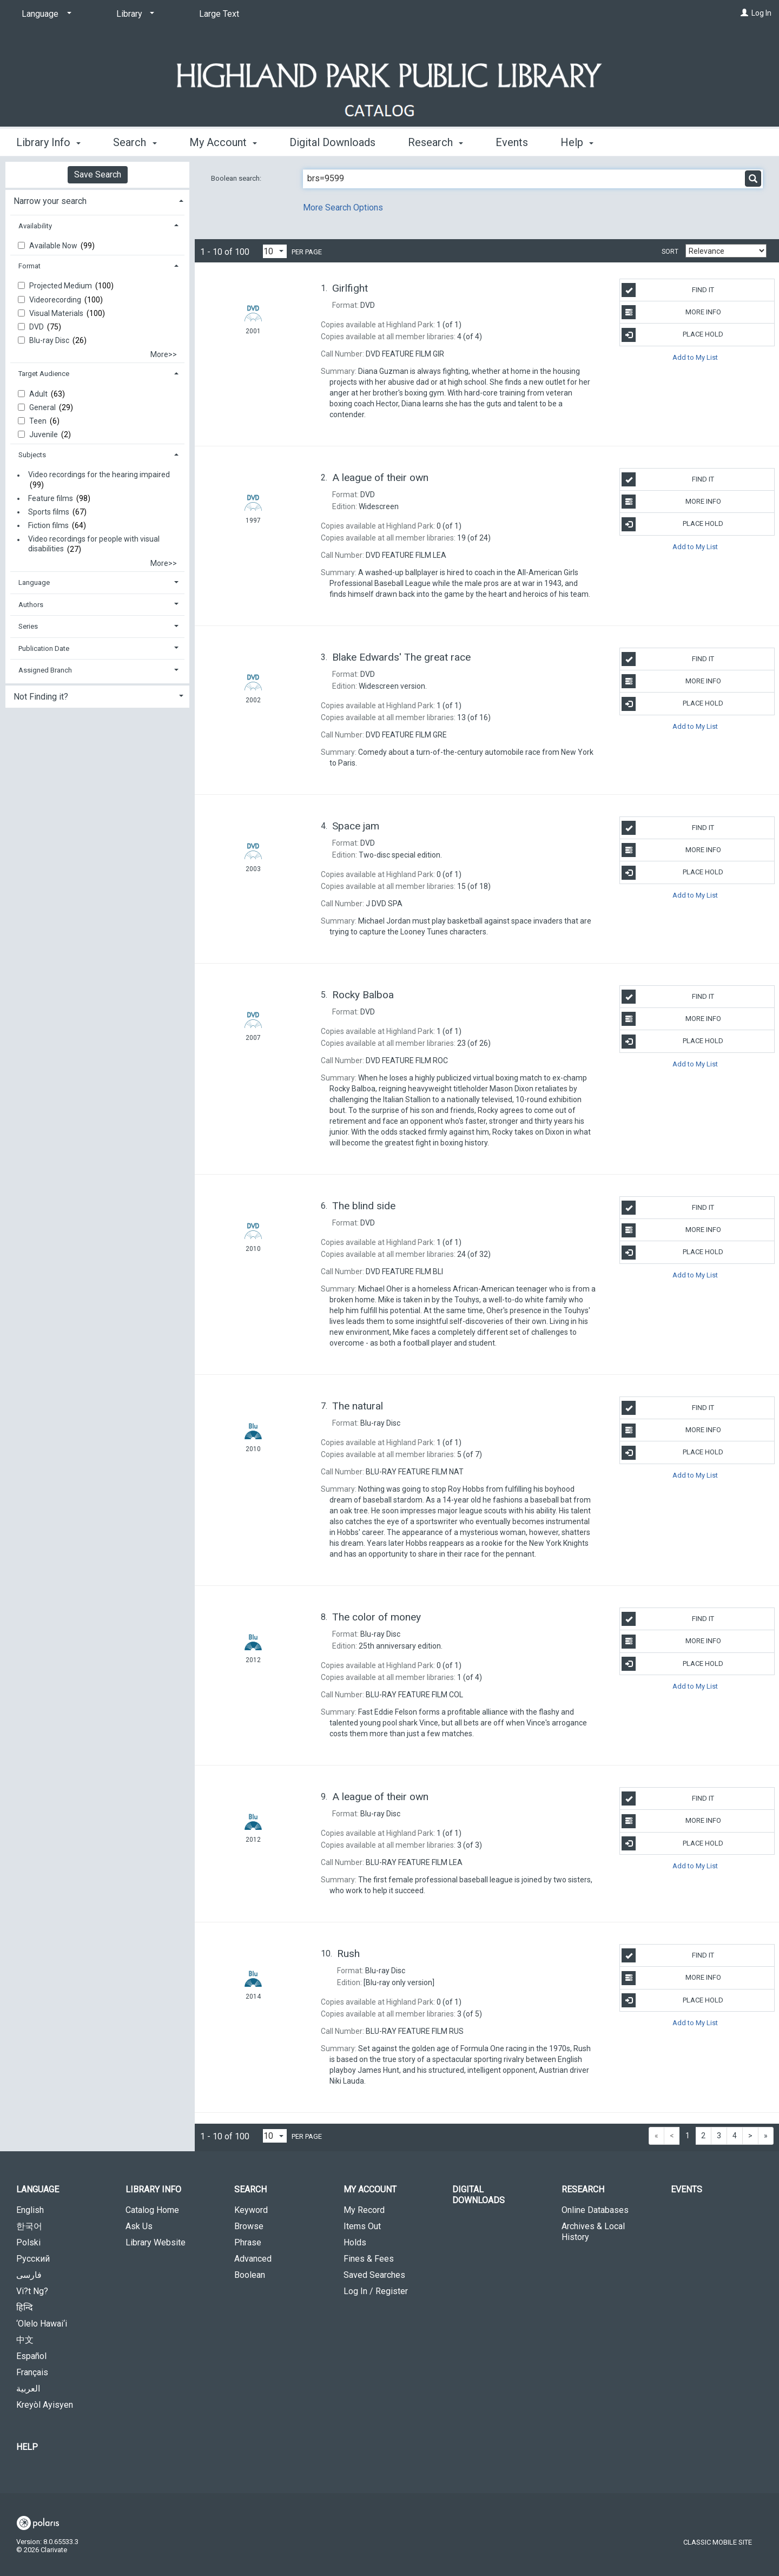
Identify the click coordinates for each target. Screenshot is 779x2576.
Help (27, 2447)
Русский (33, 2259)
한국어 (29, 2226)
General (43, 407)
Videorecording (56, 299)
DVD (37, 326)
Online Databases (595, 2210)
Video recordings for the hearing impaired (99, 475)
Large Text (219, 14)
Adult (39, 394)
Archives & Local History (593, 2231)
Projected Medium (61, 285)
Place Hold (672, 335)
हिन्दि (24, 2307)
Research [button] (435, 142)
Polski (28, 2242)
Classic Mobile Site (717, 2542)
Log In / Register (376, 2291)
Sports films (48, 512)
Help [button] (576, 142)
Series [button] (28, 626)
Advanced (253, 2259)
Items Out (362, 2226)
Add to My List (695, 357)
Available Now (54, 245)
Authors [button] (30, 605)
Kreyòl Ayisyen (44, 2405)
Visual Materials (57, 313)
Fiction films (48, 525)
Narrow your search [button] (50, 201)
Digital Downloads (332, 142)
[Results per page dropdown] (275, 251)
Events (512, 142)
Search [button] (134, 142)
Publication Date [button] (43, 648)
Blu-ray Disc (50, 340)
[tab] (97, 200)
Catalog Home (152, 2210)
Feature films (50, 498)
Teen (38, 421)
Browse (248, 2226)
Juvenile (44, 434)
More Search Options (343, 207)
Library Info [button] (48, 142)
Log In (761, 13)
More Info (671, 312)
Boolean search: (237, 178)
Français (32, 2372)
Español (31, 2356)
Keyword (251, 2210)
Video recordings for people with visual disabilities (94, 544)
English (30, 2210)
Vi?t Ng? (32, 2291)
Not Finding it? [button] (41, 696)
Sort (670, 251)
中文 (25, 2340)
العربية (28, 2388)
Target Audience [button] (43, 374)
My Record (364, 2210)
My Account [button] (223, 142)
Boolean (249, 2275)
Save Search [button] (97, 174)
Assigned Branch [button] (45, 670)
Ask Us (139, 2226)
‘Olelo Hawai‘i (41, 2323)
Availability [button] (35, 226)
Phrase (247, 2242)
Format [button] (29, 266)
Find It (668, 290)
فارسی (29, 2275)
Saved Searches (374, 2275)
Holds (355, 2242)
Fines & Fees (369, 2259)
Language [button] (34, 582)
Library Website (156, 2242)
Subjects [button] (32, 455)
